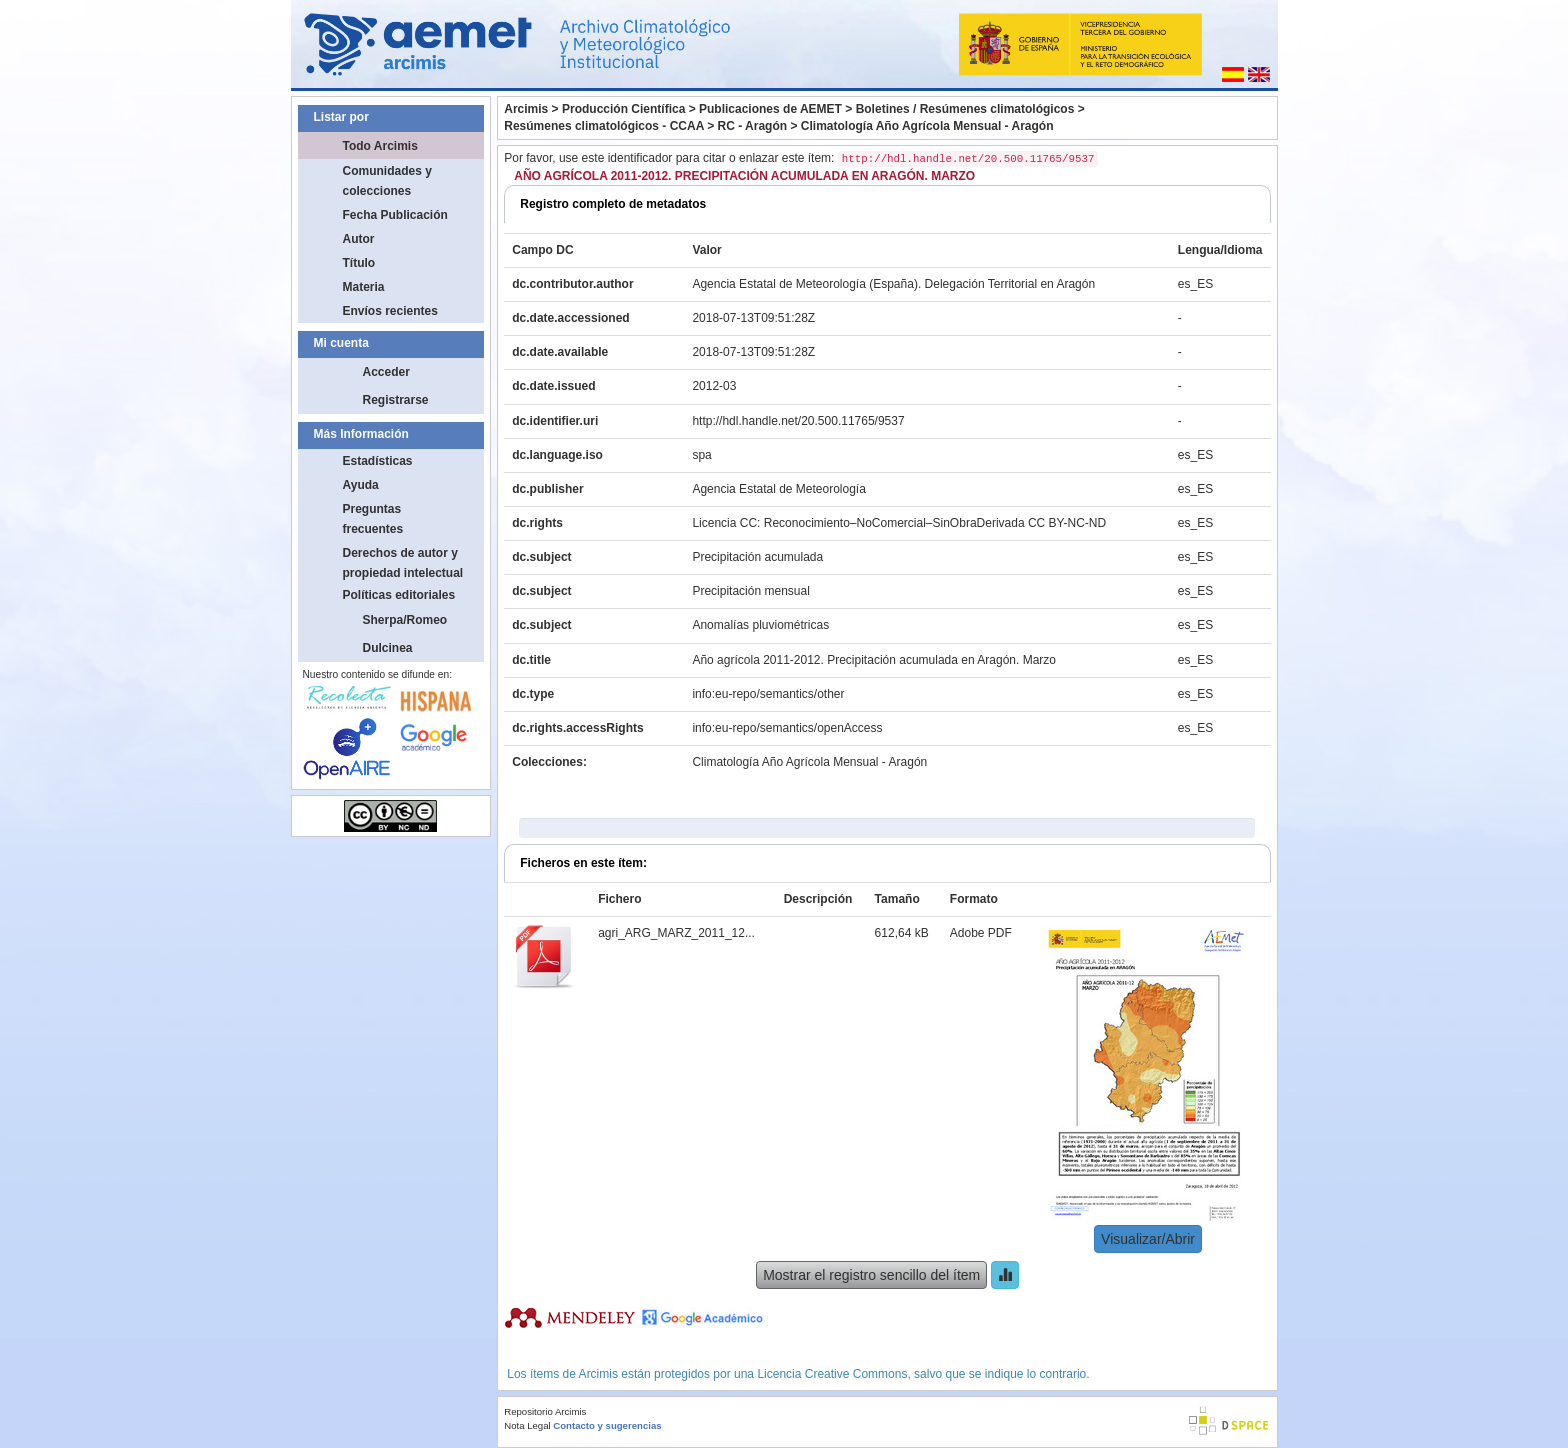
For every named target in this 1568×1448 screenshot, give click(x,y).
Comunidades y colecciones (387, 181)
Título (359, 263)
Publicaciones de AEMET (770, 109)
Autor (359, 239)
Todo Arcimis (380, 146)
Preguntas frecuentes (373, 519)
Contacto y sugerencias (607, 1425)
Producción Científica (623, 109)
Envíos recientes (390, 311)
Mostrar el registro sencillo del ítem (871, 1275)
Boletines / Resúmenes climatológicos (965, 109)
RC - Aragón (753, 126)
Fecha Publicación (395, 215)
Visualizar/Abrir (1148, 1239)
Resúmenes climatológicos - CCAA (604, 126)
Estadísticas (378, 461)
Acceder (386, 372)
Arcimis (526, 109)
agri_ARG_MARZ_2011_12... (676, 933)
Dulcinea (388, 648)
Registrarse (396, 400)
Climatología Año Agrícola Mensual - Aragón (927, 126)
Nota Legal (527, 1425)
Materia (364, 287)
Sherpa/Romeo (405, 620)
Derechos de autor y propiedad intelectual (403, 563)
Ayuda (361, 485)
